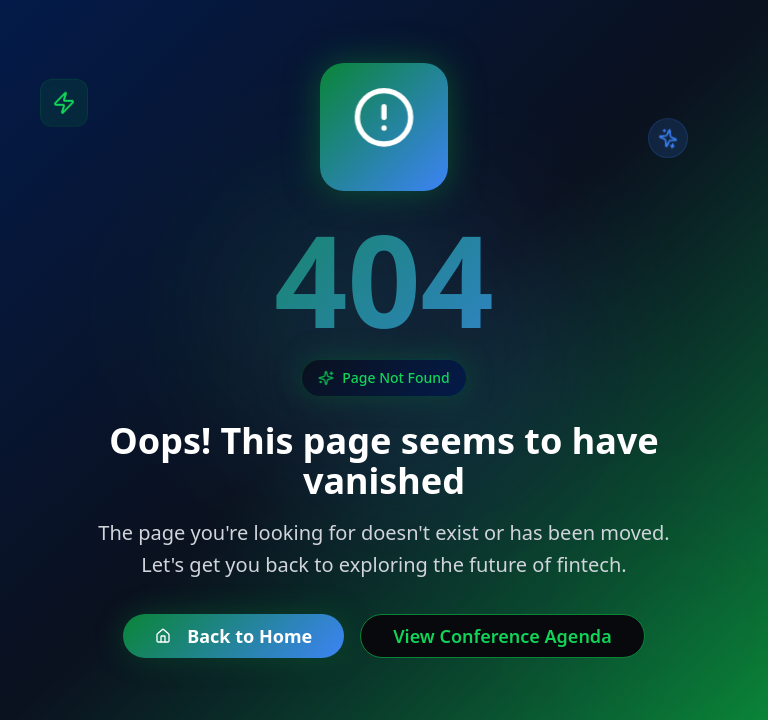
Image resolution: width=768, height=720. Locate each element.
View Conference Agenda (502, 636)
